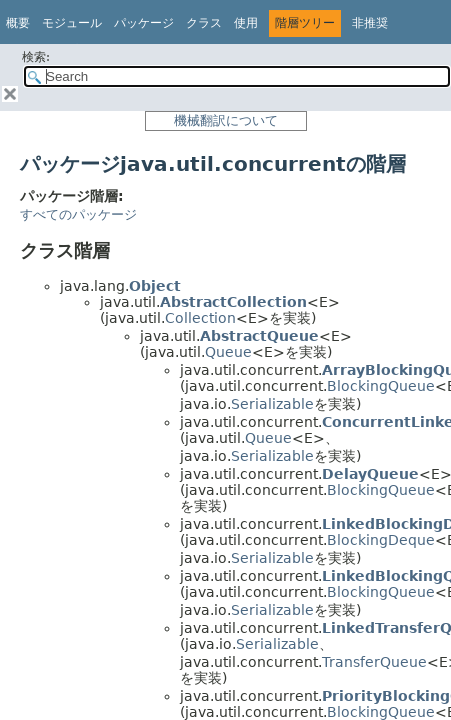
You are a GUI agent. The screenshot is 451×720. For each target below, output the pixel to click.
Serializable (272, 404)
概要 (18, 23)
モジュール (72, 23)
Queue (228, 352)
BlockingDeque (381, 540)
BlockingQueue (381, 386)
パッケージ (144, 23)
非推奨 (370, 23)
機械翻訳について (226, 120)
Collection (200, 318)
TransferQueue (374, 662)
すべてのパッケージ (78, 214)
